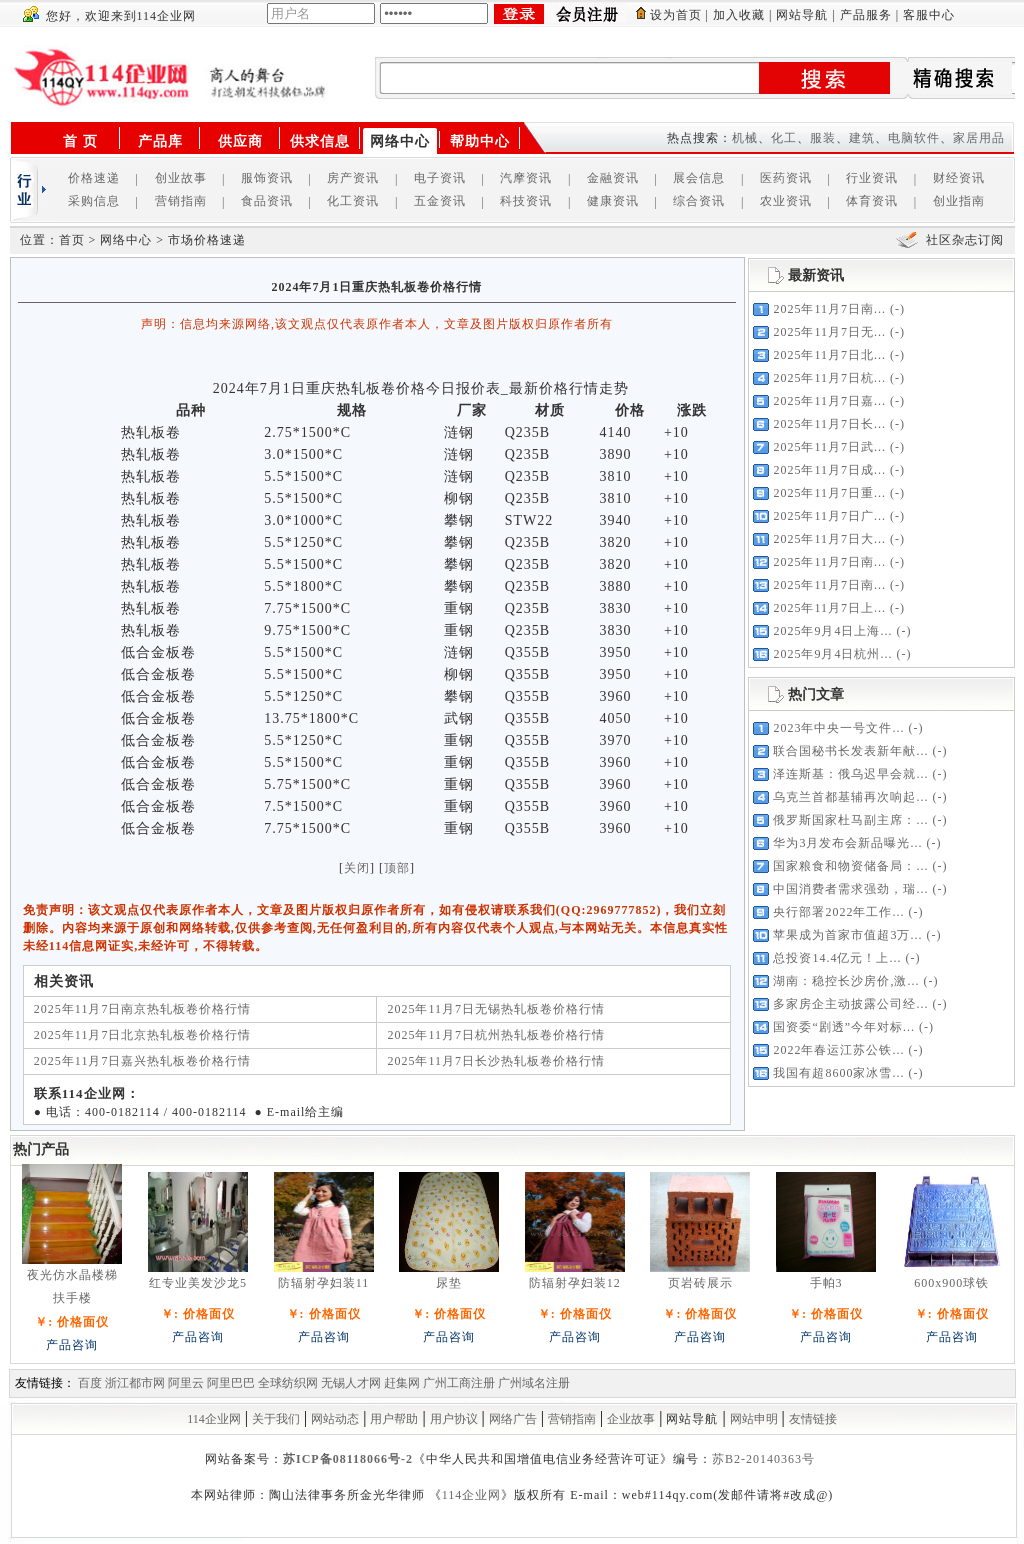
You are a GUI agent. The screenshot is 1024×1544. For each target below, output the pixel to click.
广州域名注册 (534, 1383)
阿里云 (186, 1383)
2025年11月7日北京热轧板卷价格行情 (143, 1035)
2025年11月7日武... (829, 447)
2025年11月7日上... (829, 608)
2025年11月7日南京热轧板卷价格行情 (143, 1009)
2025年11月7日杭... (829, 378)
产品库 (160, 141)
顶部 (397, 868)
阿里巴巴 (231, 1383)
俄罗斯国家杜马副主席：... (850, 820)
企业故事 (631, 1419)
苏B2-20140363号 (763, 1459)
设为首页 (676, 15)
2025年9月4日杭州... (832, 654)
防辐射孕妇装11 (324, 1283)
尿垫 (449, 1283)
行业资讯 (872, 178)
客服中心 (929, 15)
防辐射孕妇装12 (575, 1283)
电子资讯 (440, 178)
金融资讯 (613, 178)
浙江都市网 (135, 1383)
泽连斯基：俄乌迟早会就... (850, 774)
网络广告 (513, 1419)
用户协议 (454, 1419)
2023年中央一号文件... (838, 728)
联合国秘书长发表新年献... (850, 751)
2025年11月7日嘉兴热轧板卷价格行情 (143, 1061)
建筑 (862, 138)
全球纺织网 (288, 1383)
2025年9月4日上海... (832, 631)
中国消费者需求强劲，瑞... (850, 889)
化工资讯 (353, 201)
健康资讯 (613, 201)
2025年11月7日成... (829, 470)
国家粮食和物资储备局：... (850, 866)
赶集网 (402, 1383)
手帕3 (826, 1283)
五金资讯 (440, 201)
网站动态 (335, 1419)
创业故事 (181, 178)
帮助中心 (480, 141)
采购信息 (94, 201)
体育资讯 (872, 201)
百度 (90, 1383)
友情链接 (813, 1419)
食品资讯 (267, 201)
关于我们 (276, 1419)
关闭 (357, 868)
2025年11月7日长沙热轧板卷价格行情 (496, 1061)
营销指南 (181, 201)
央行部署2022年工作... (838, 912)
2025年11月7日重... (829, 493)
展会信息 (699, 178)
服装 (823, 138)
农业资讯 (786, 201)
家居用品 (979, 138)
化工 (784, 138)
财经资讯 (959, 178)
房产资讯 (353, 178)
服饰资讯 (267, 178)
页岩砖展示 (700, 1283)
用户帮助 (394, 1419)
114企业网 (214, 1419)
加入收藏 (739, 15)
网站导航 (802, 15)
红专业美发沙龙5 (198, 1283)
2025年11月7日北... (829, 355)
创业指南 (959, 201)
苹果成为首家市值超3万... (847, 935)
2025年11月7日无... (829, 332)
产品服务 (866, 15)
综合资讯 (699, 201)
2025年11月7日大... (829, 539)
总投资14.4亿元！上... (837, 958)
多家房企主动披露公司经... (850, 1004)
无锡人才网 (351, 1383)
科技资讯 (526, 201)
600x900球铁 (951, 1283)
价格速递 (94, 178)
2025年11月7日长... (829, 424)
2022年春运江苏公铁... (838, 1050)
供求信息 (320, 141)
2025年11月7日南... (829, 309)
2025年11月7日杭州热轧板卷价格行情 (496, 1035)
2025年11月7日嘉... (829, 401)
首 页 (80, 141)
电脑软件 (914, 138)
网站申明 (754, 1419)
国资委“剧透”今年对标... (844, 1027)
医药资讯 (786, 178)
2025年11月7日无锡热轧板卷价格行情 (496, 1009)
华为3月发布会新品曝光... (847, 843)
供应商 (240, 141)
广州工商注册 (459, 1383)
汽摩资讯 (526, 178)
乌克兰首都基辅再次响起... (850, 797)
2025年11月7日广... (829, 516)
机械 (745, 138)
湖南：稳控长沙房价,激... (846, 981)
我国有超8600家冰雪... (838, 1073)
